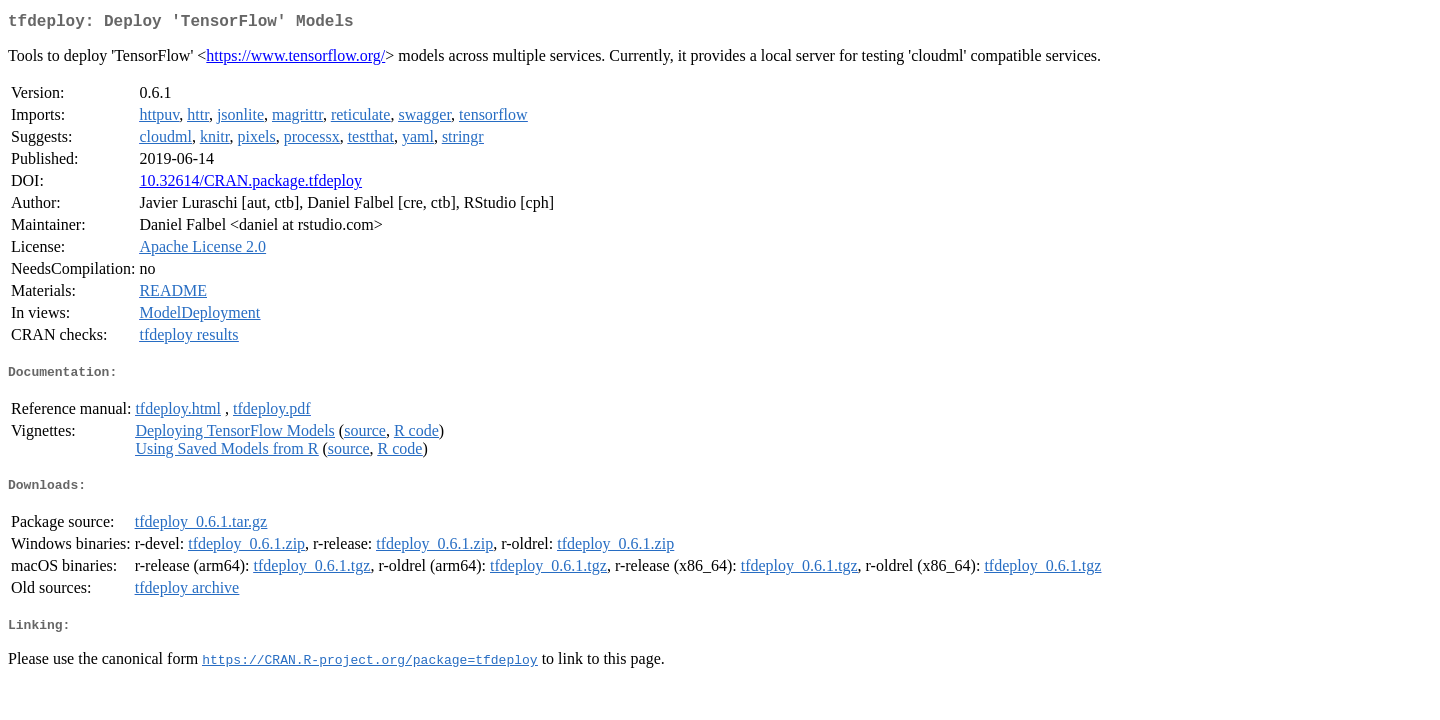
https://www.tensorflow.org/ (295, 59)
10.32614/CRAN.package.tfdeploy (250, 184)
